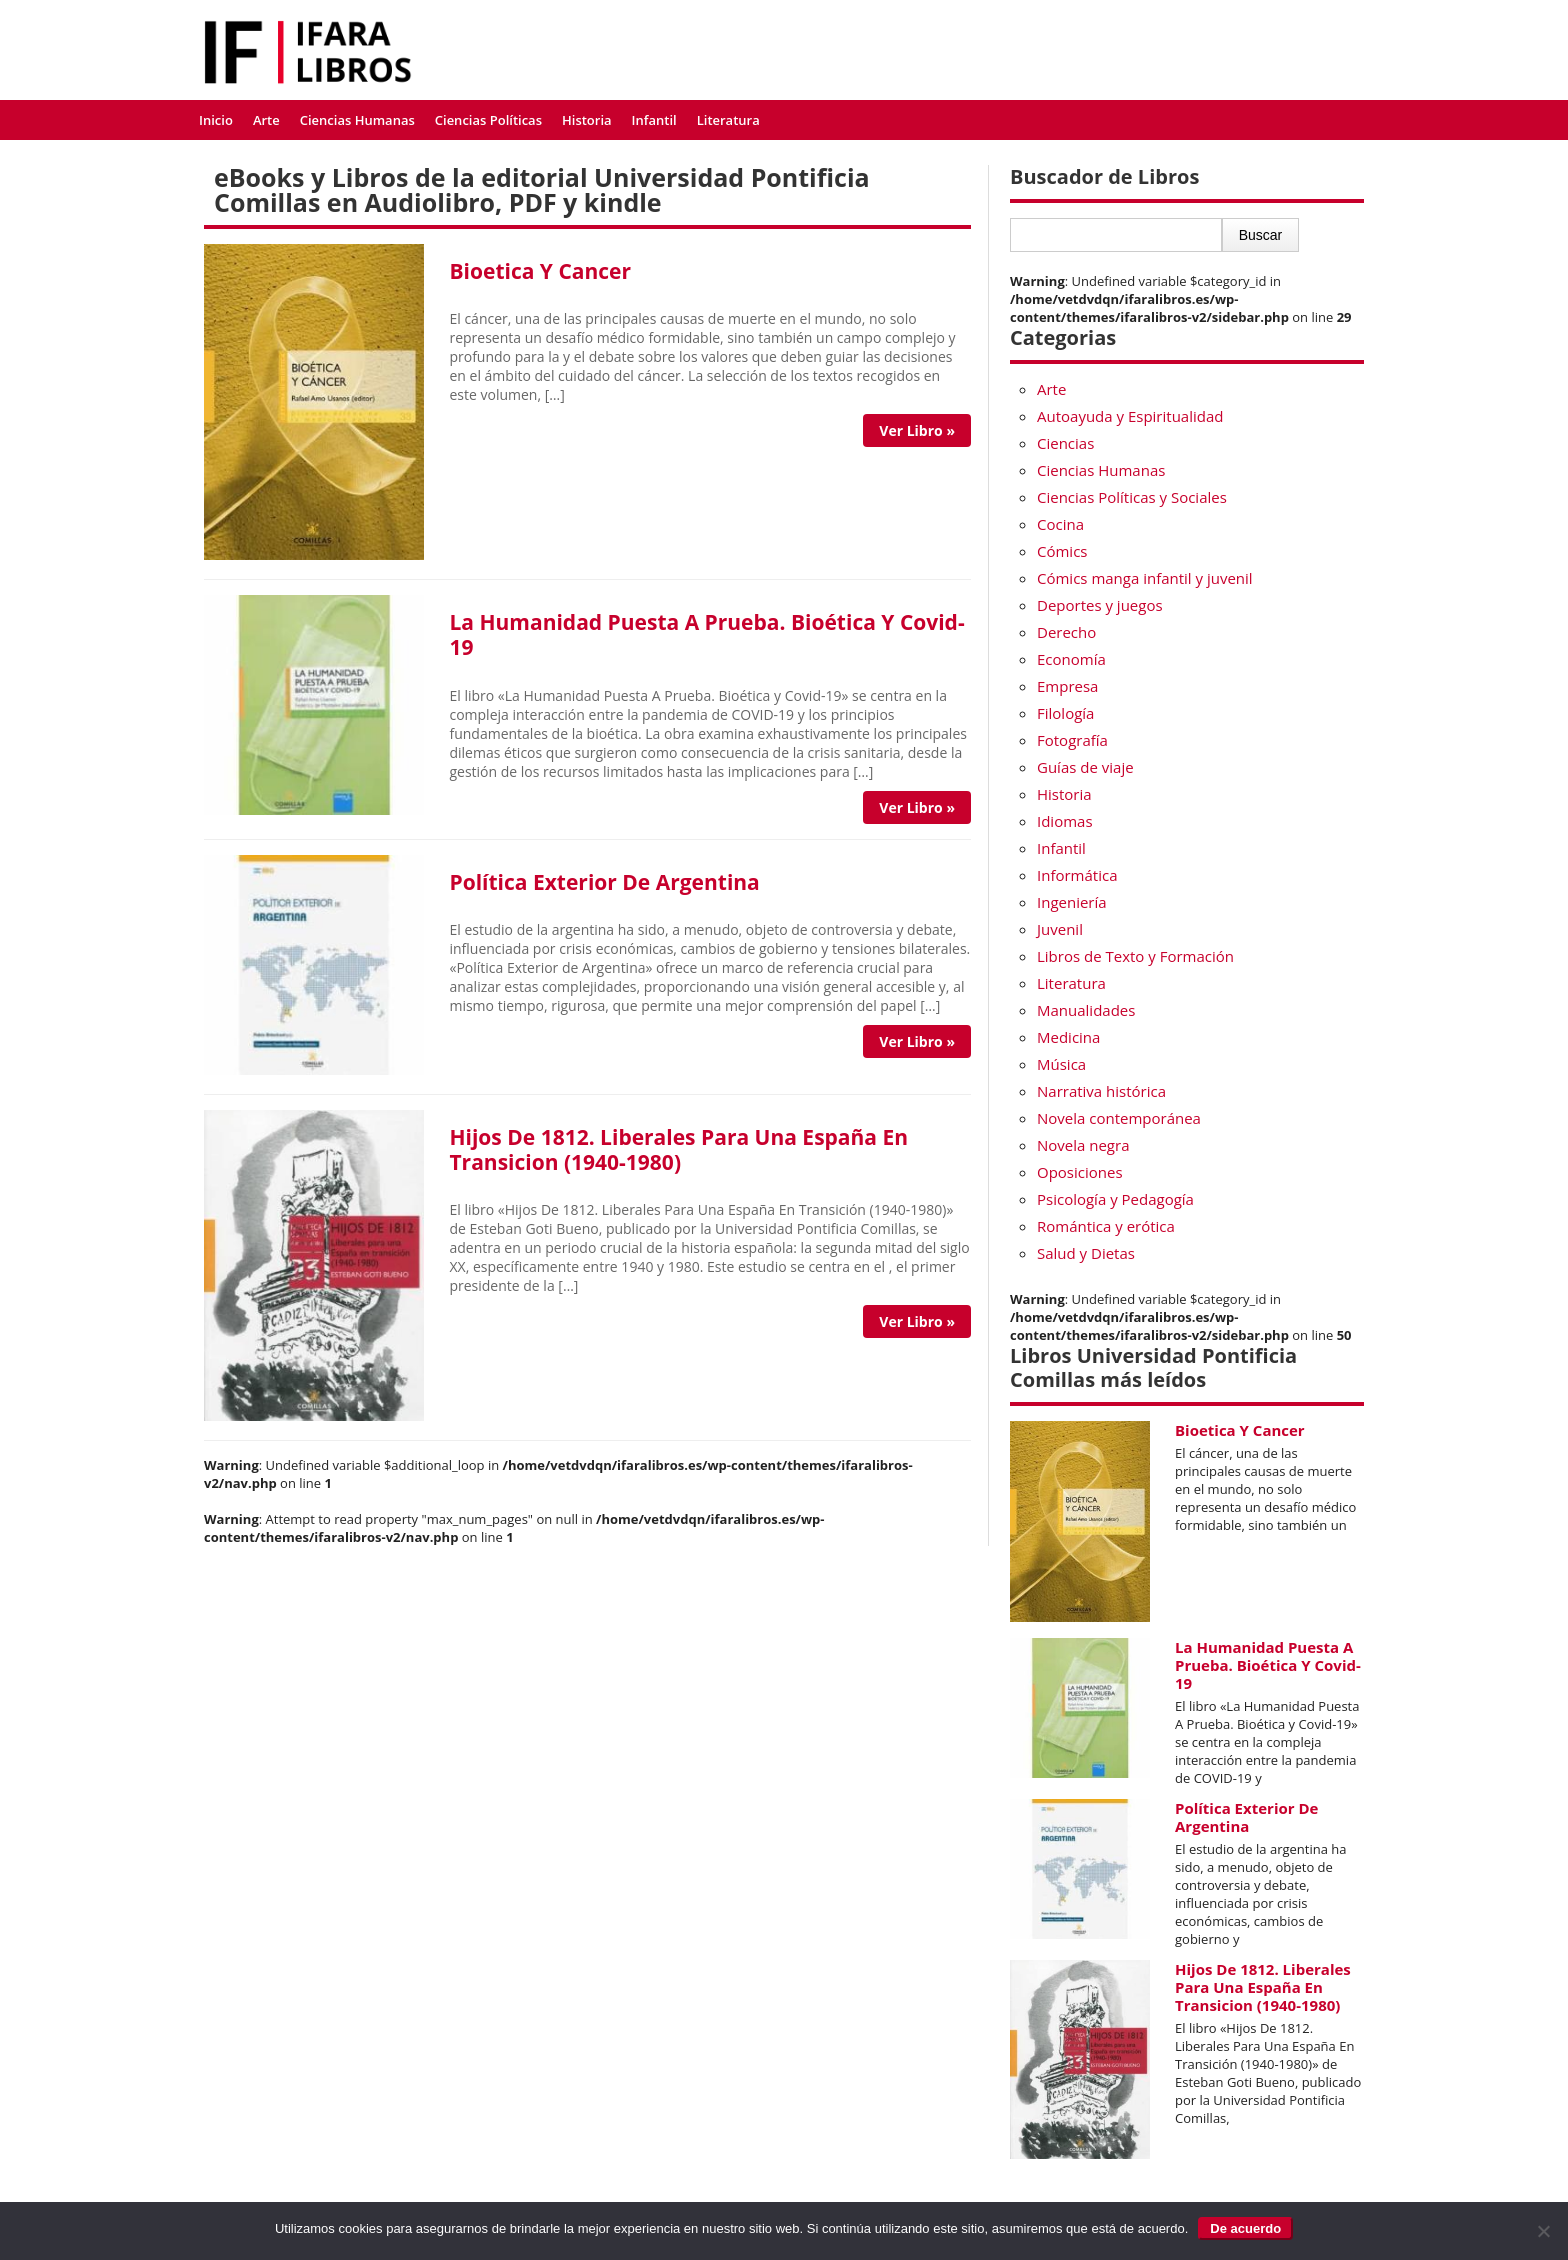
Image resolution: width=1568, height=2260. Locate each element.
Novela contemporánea (1119, 1118)
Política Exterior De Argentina (604, 882)
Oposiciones (1080, 1172)
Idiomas (1065, 821)
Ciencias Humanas (357, 120)
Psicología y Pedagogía (1115, 1199)
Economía (1071, 659)
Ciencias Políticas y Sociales (1132, 497)
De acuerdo (1245, 2228)
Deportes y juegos (1100, 605)
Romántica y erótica (1106, 1226)
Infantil (654, 120)
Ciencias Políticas (488, 120)
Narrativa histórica (1101, 1091)
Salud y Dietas (1086, 1253)
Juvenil (1060, 929)
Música (1061, 1064)
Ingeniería (1072, 902)
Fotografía (1072, 740)
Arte (266, 120)
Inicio (216, 120)
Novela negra (1083, 1145)
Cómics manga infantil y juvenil (1145, 578)
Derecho (1066, 632)
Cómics (1062, 551)
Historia (587, 120)
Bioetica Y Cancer (540, 271)
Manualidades (1086, 1010)
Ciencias (1065, 443)
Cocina (1060, 524)
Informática (1077, 875)
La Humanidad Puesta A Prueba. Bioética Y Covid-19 (706, 634)
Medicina (1068, 1037)
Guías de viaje (1085, 767)
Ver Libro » (917, 430)
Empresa (1067, 686)
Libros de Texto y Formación (1135, 956)
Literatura (728, 120)
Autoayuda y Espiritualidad (1130, 416)
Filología (1065, 713)
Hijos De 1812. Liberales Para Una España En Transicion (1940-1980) (678, 1149)
